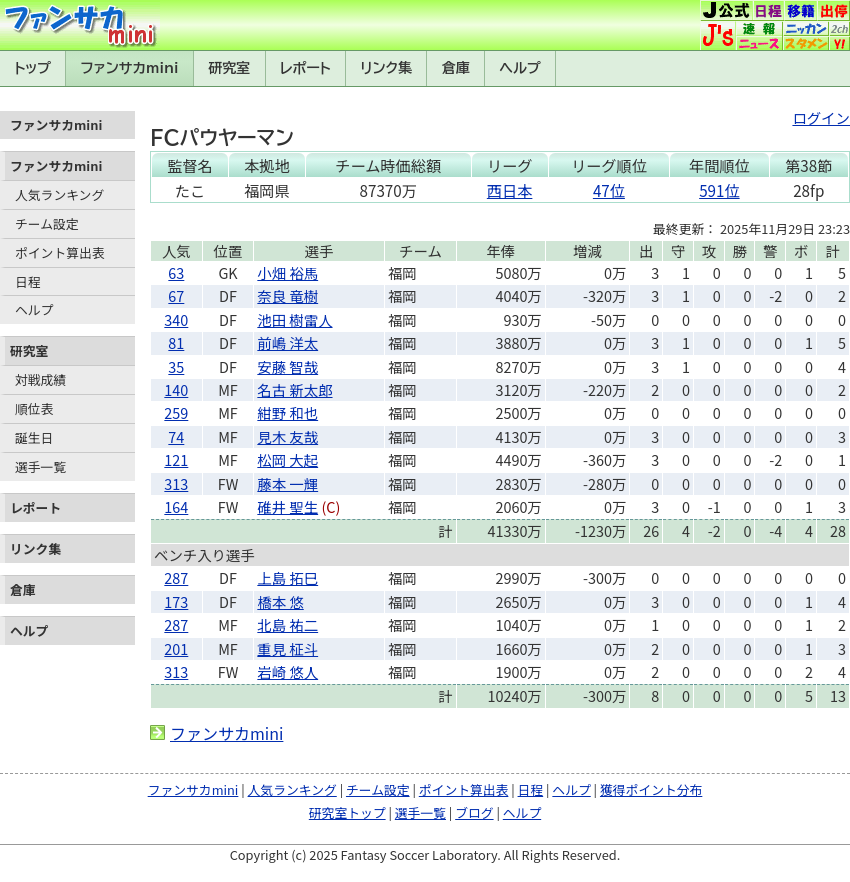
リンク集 (386, 68)
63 (176, 272)
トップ (32, 68)
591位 (719, 190)
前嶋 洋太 (287, 342)
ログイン (821, 117)
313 (176, 483)
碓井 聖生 (287, 506)
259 (176, 412)
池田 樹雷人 (294, 319)
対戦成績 (40, 379)
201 (176, 648)
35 (176, 366)
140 (176, 389)
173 (176, 601)
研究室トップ (347, 812)
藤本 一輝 (287, 483)
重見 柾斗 (287, 648)
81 (176, 342)
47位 (609, 190)
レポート (305, 68)
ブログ (474, 812)
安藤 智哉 (287, 366)
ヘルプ (520, 68)
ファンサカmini (130, 68)
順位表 (34, 408)
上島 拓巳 (287, 577)
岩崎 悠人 (287, 671)
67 (176, 295)
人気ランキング (59, 194)
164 (176, 506)
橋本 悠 (280, 601)
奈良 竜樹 (287, 295)
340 (176, 319)
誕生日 (34, 437)
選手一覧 (40, 466)
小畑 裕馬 (287, 272)
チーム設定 (47, 223)
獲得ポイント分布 (651, 789)
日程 (28, 281)
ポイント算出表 (60, 252)
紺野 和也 (287, 412)
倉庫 (456, 68)
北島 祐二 (287, 624)
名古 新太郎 (294, 389)
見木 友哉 (287, 436)
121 (176, 459)
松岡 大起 (287, 459)
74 (176, 436)
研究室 (229, 68)
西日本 (510, 190)
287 (176, 577)
